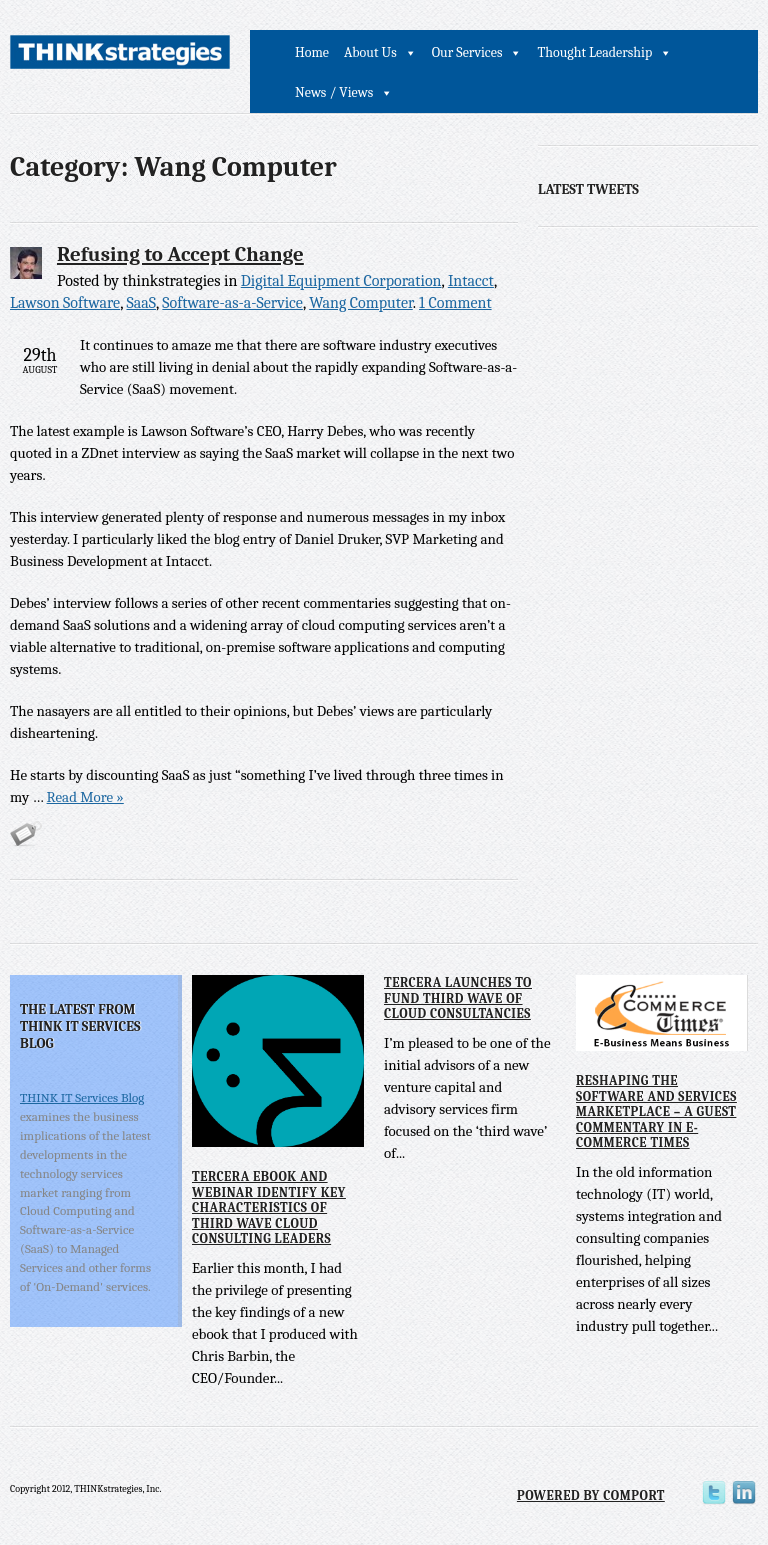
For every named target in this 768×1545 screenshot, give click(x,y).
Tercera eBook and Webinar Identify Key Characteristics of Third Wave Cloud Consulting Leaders (269, 1207)
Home (312, 52)
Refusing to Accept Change (180, 254)
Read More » (85, 797)
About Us (370, 52)
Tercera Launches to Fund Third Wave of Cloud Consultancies (458, 998)
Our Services (467, 52)
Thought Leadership (594, 52)
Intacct (471, 281)
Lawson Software (65, 303)
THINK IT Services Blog (82, 1097)
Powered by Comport (591, 1495)
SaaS (141, 303)
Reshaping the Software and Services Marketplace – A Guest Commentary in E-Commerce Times (656, 1111)
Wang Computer (361, 303)
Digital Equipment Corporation (341, 281)
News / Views (334, 92)
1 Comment (455, 303)
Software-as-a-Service (232, 303)
